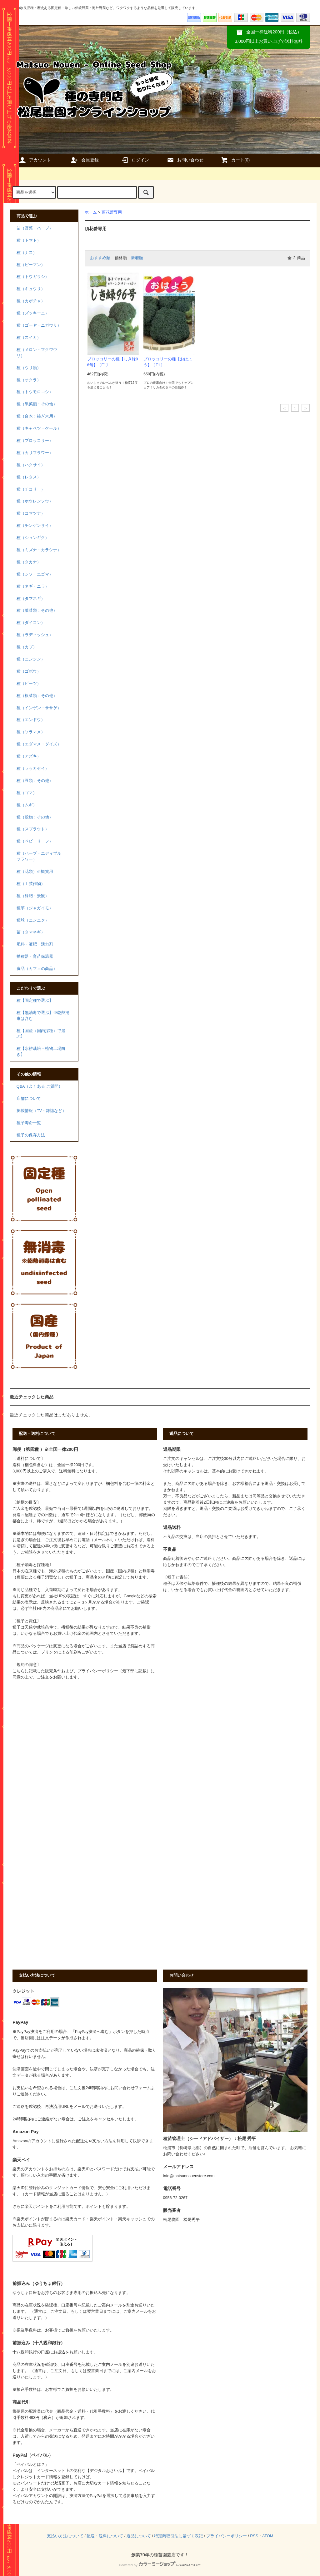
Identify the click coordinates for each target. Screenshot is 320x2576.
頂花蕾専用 (112, 212)
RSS (254, 2536)
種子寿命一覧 (29, 1123)
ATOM (267, 2536)
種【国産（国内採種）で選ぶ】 (41, 1034)
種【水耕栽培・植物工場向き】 (41, 1051)
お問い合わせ (185, 160)
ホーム (91, 212)
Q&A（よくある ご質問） (39, 1086)
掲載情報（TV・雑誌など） (41, 1111)
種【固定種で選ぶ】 (35, 1000)
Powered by (160, 2565)
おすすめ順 (100, 258)
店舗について (29, 1098)
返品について (139, 2536)
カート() (235, 160)
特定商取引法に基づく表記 (178, 2536)
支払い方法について (65, 2536)
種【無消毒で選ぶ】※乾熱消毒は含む (43, 1016)
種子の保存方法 (31, 1135)
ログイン (135, 160)
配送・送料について (105, 2536)
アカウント (34, 160)
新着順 (137, 258)
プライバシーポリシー (226, 2536)
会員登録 (85, 160)
